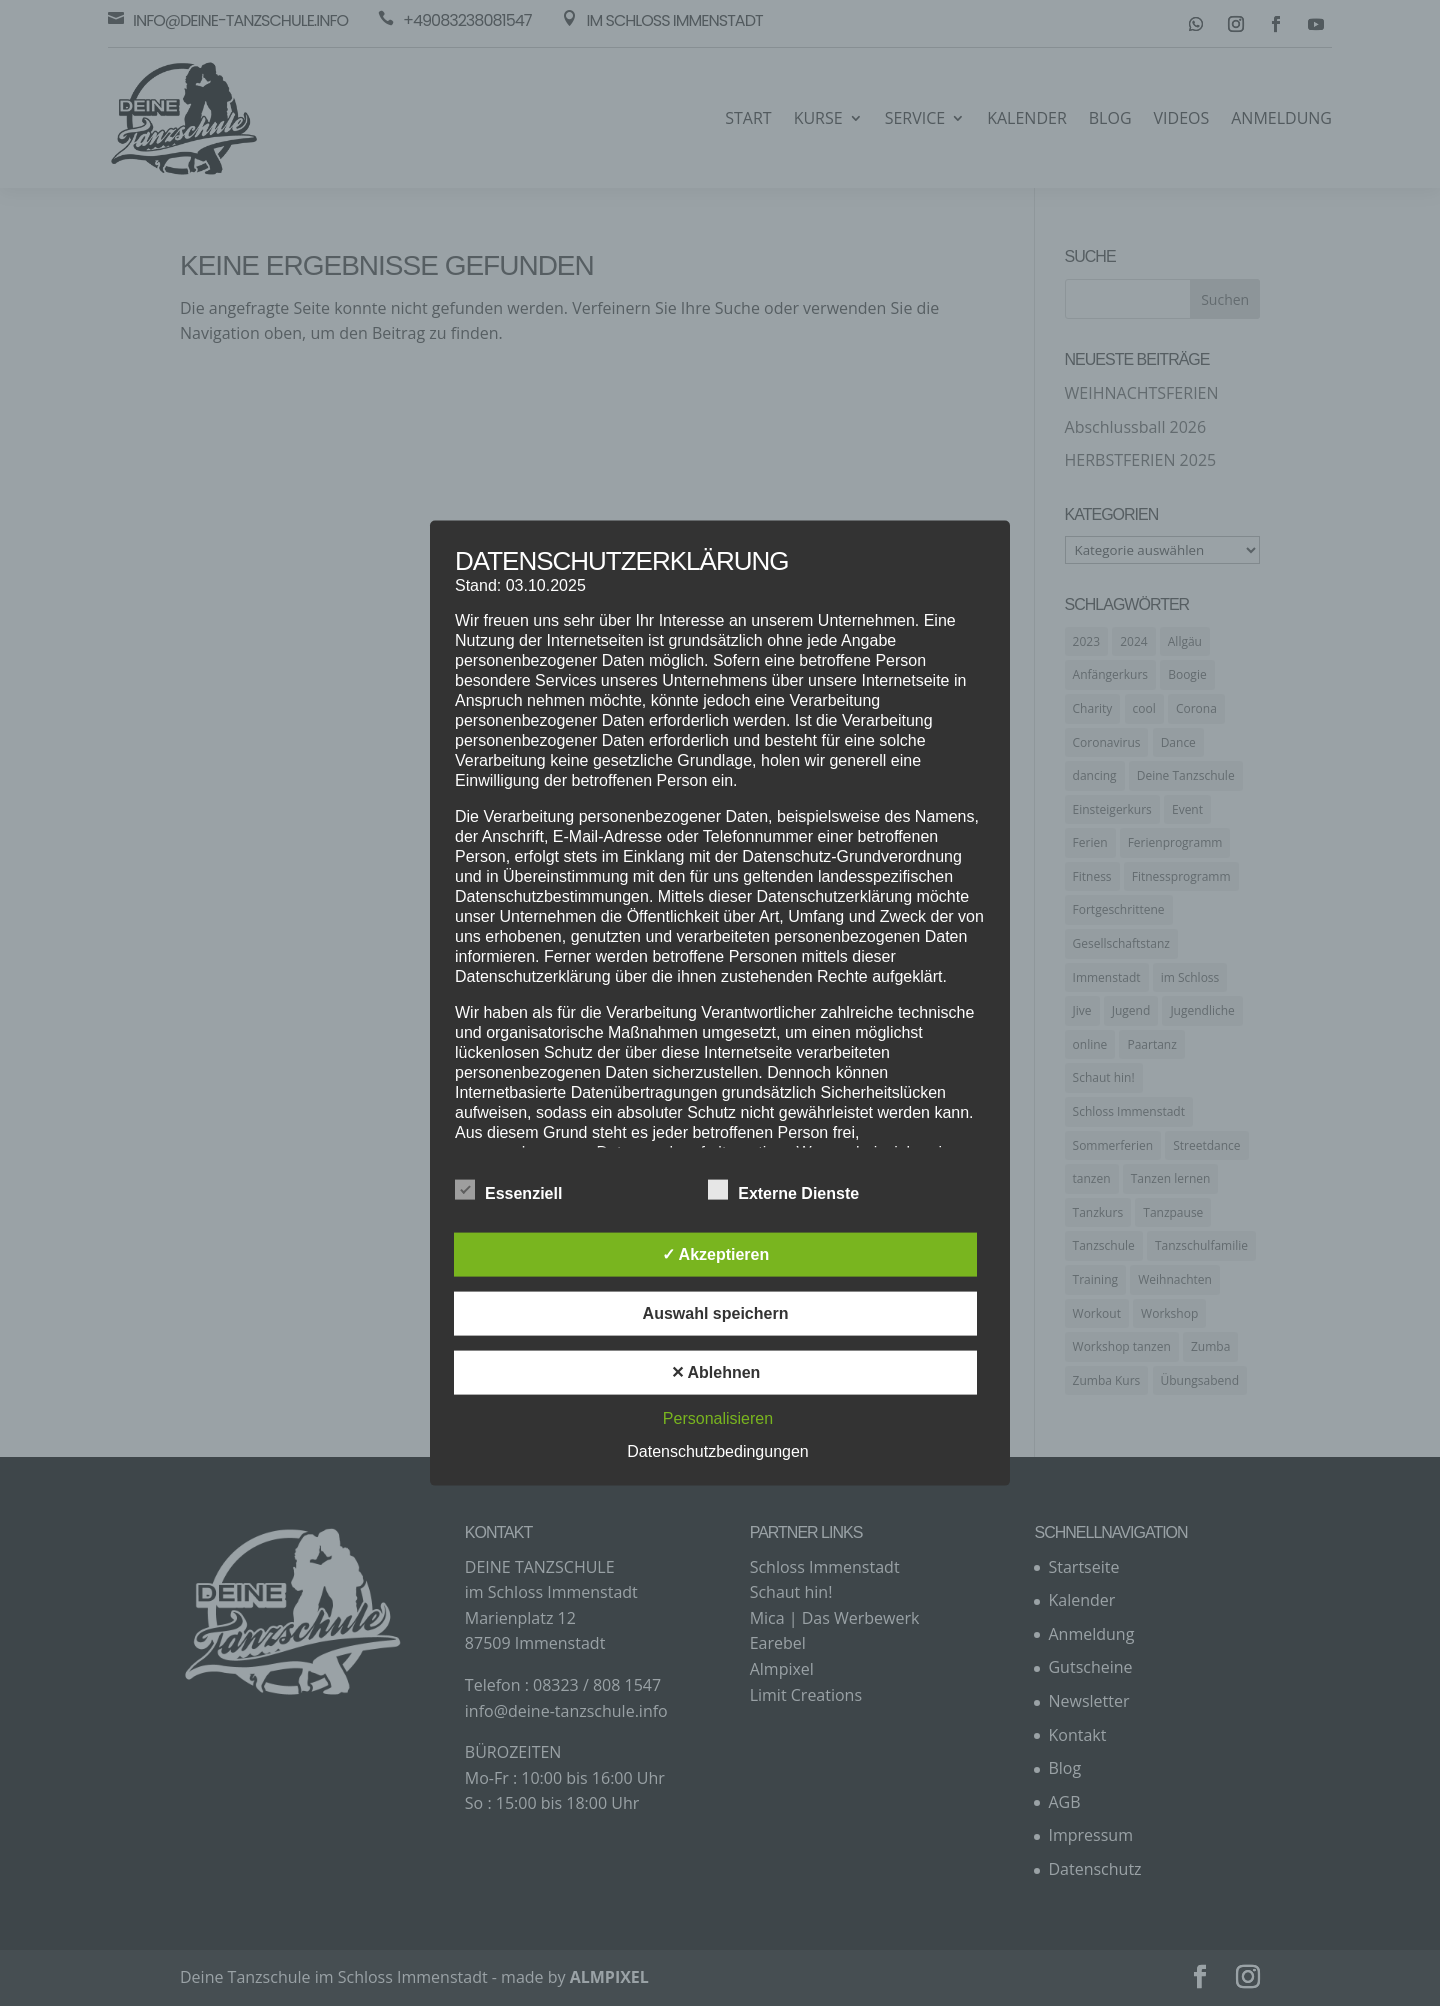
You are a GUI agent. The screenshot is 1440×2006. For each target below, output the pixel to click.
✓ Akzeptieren (716, 1253)
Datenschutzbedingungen (717, 1450)
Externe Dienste (783, 1190)
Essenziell (508, 1190)
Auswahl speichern (716, 1312)
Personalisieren (718, 1417)
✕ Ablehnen (716, 1371)
